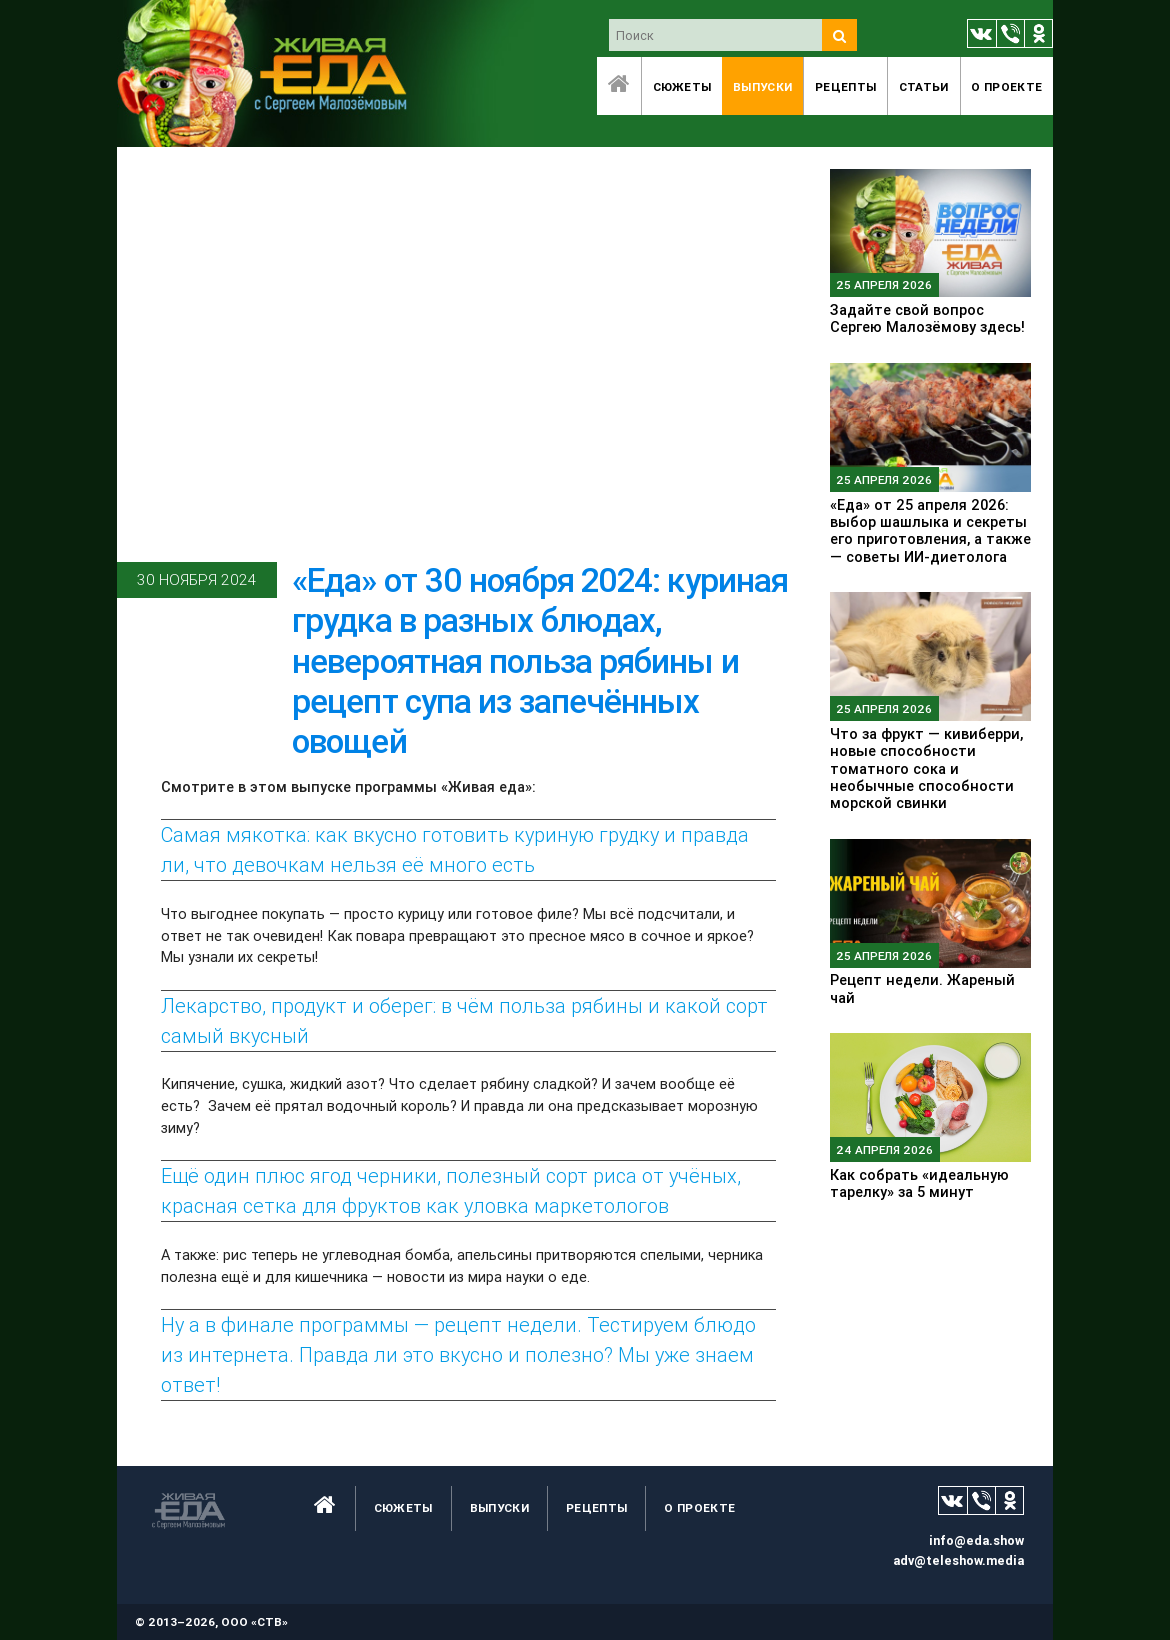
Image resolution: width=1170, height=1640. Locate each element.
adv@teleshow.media (958, 1560)
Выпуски (762, 86)
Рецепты (845, 86)
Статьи (924, 86)
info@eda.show (976, 1540)
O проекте (1006, 86)
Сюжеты (682, 86)
